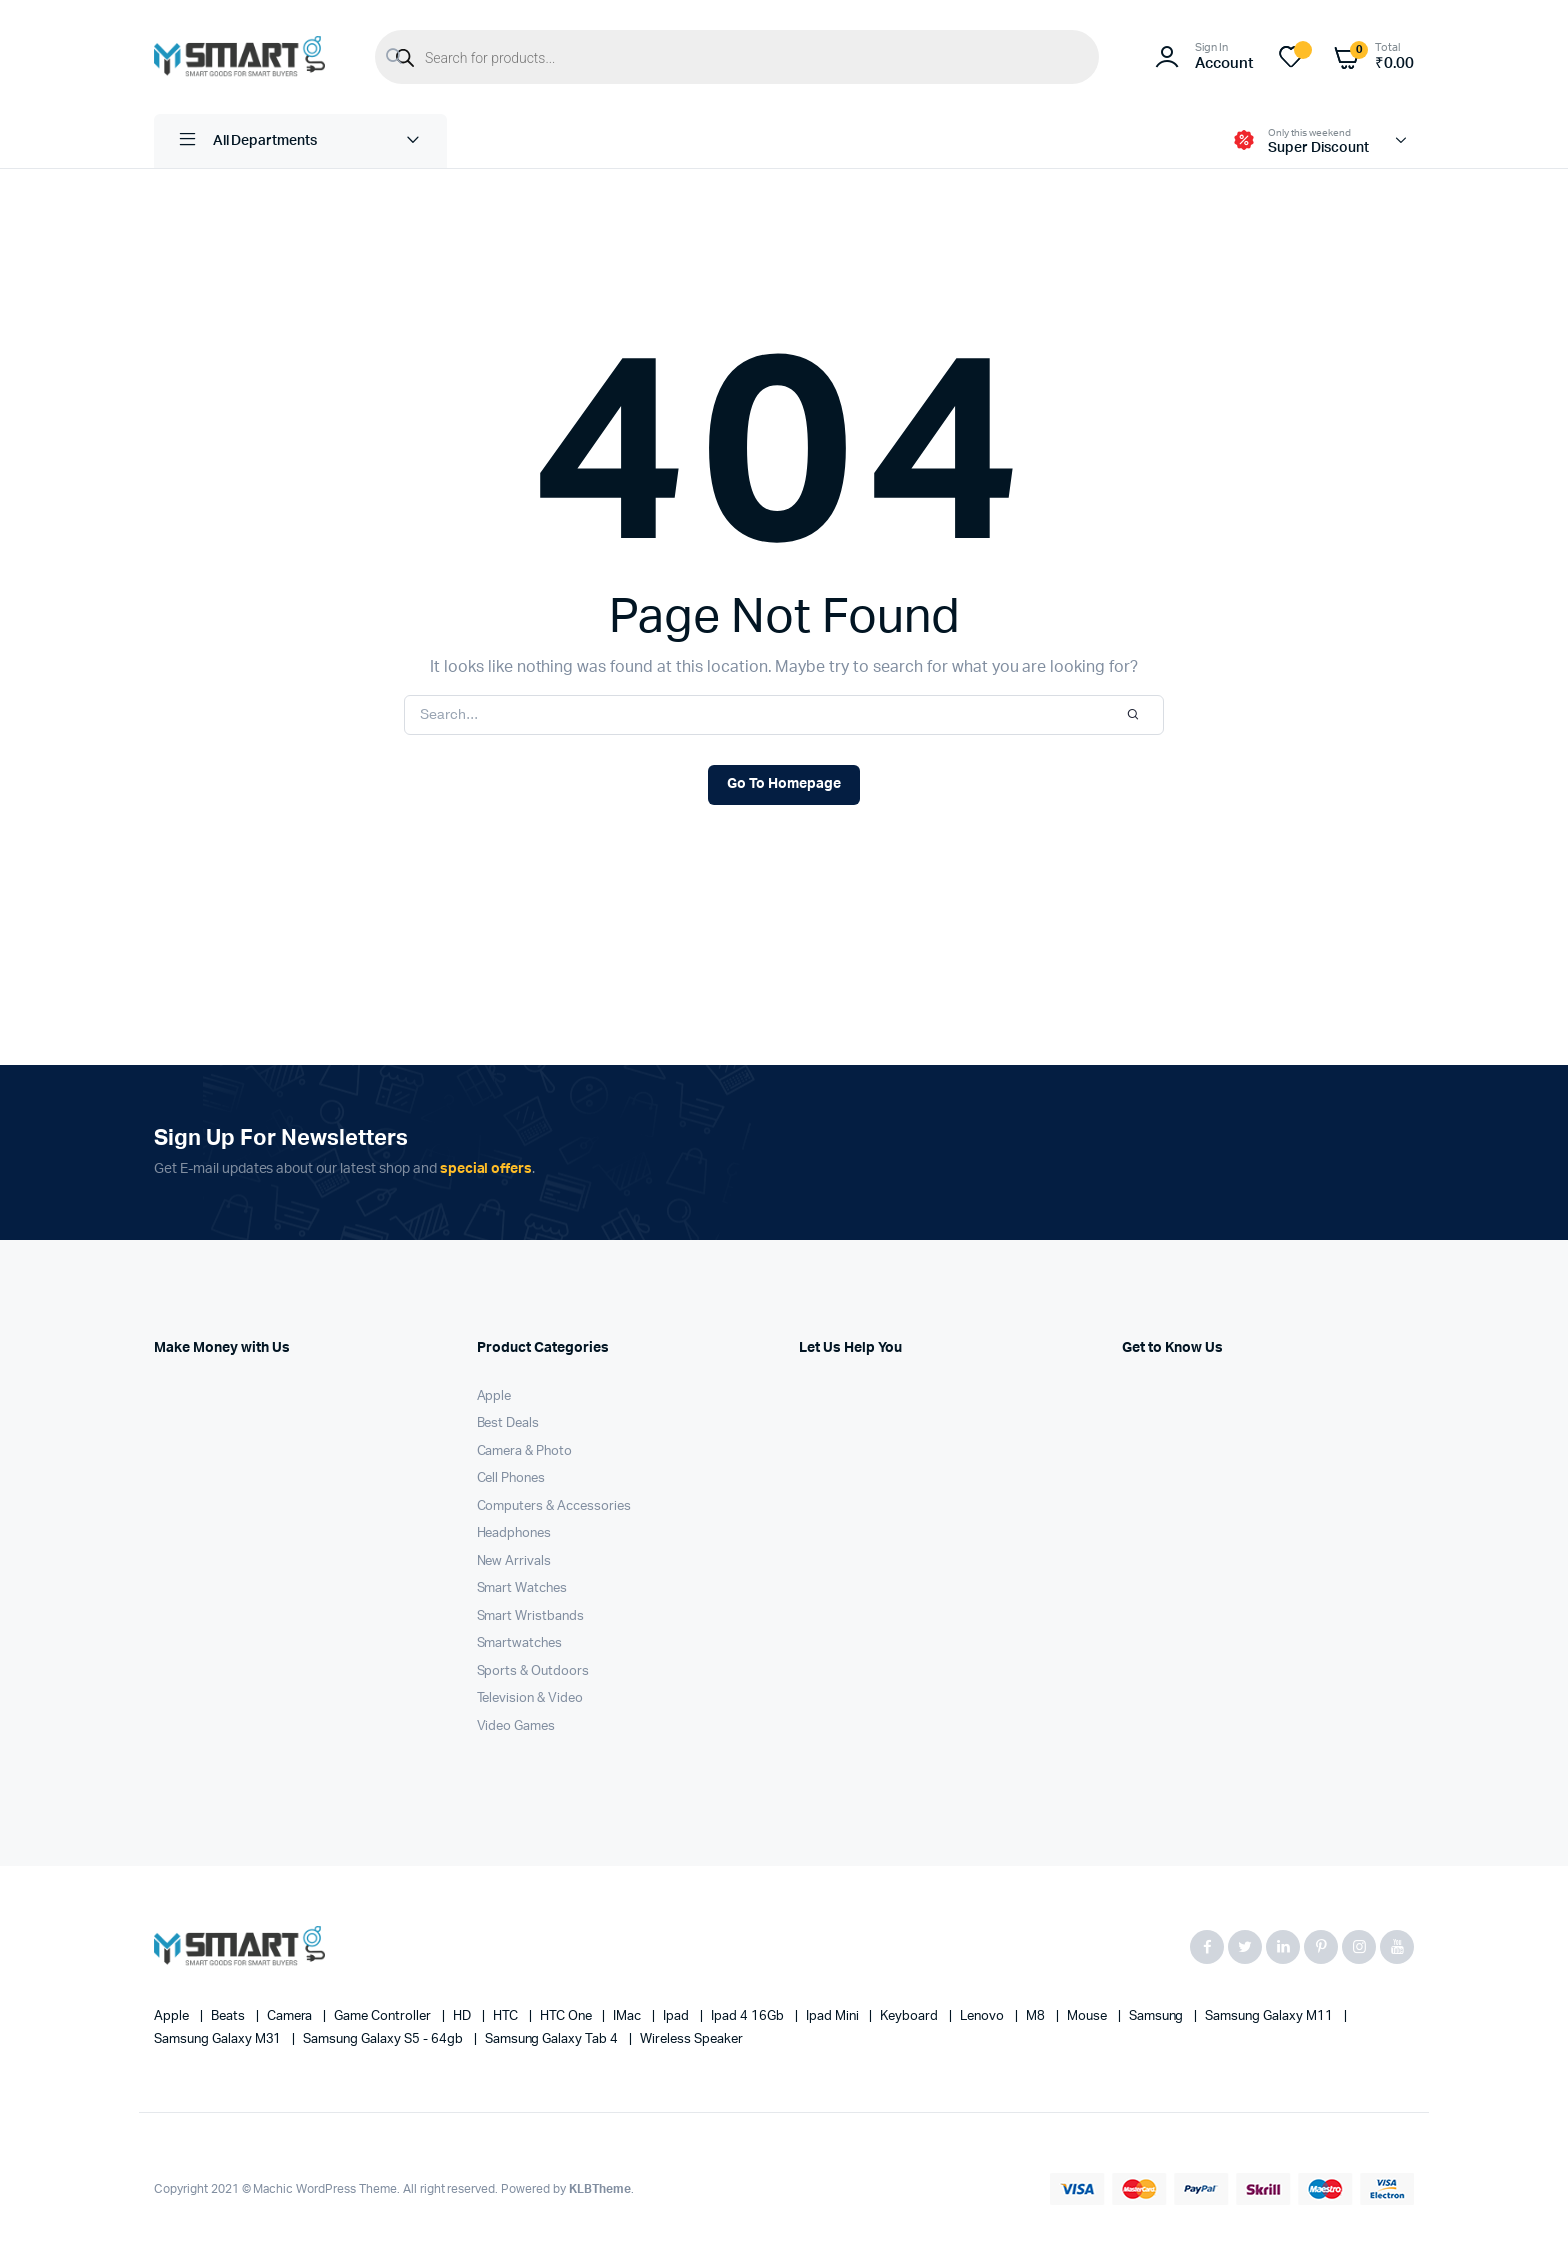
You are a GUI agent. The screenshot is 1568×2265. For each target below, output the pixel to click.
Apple (494, 1396)
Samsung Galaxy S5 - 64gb (384, 2039)
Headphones (514, 1533)
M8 (1037, 2016)
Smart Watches (522, 1588)
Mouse (1088, 2016)
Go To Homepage (784, 784)
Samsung (1158, 2016)
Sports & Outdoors (533, 1671)
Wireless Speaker (691, 2039)
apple (173, 2016)
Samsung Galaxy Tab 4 (553, 2039)
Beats (229, 2016)
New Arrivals (514, 1561)
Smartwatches (520, 1643)
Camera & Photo (525, 1451)
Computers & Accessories (554, 1506)
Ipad (677, 2016)
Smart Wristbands (531, 1616)
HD (463, 2016)
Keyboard (910, 2016)
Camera (291, 2016)
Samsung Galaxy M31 (219, 2039)
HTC (507, 2016)
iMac (628, 2016)
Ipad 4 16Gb (749, 2016)
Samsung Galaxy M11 (1270, 2016)
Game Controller (384, 2016)
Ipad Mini (834, 2016)
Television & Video (530, 1698)
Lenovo (983, 2016)
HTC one (567, 2016)
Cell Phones (511, 1478)
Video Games (516, 1726)
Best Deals (508, 1423)
